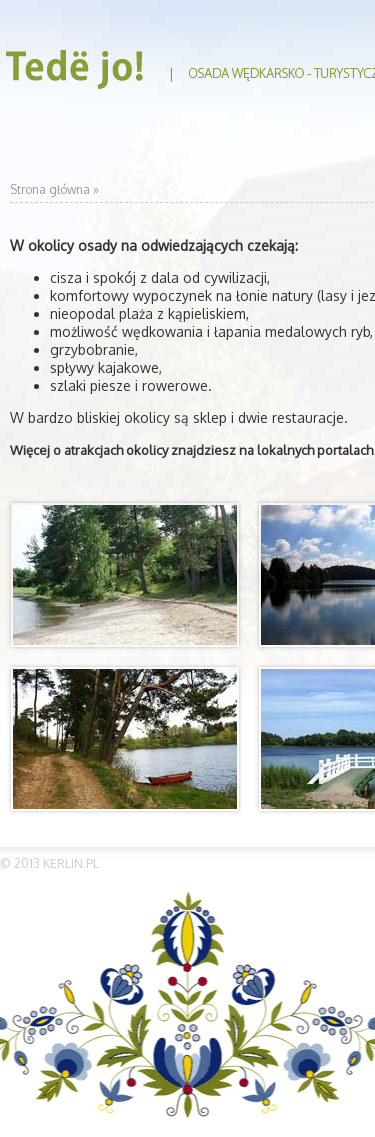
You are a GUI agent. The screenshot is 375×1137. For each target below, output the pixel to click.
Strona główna (50, 189)
